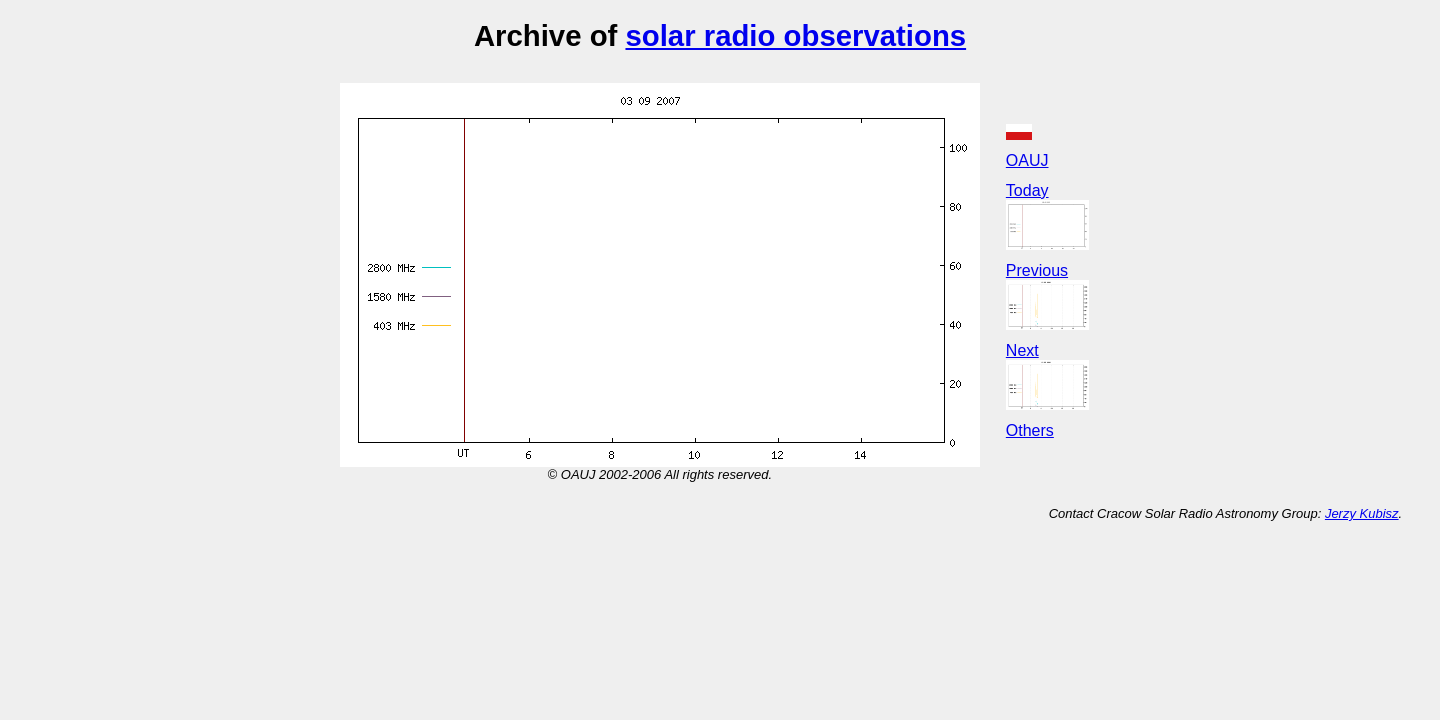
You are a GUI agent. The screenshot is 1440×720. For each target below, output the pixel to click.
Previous (1037, 270)
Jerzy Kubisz (1362, 513)
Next (1022, 350)
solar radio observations (795, 35)
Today (1027, 190)
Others (1030, 430)
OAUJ (1027, 160)
